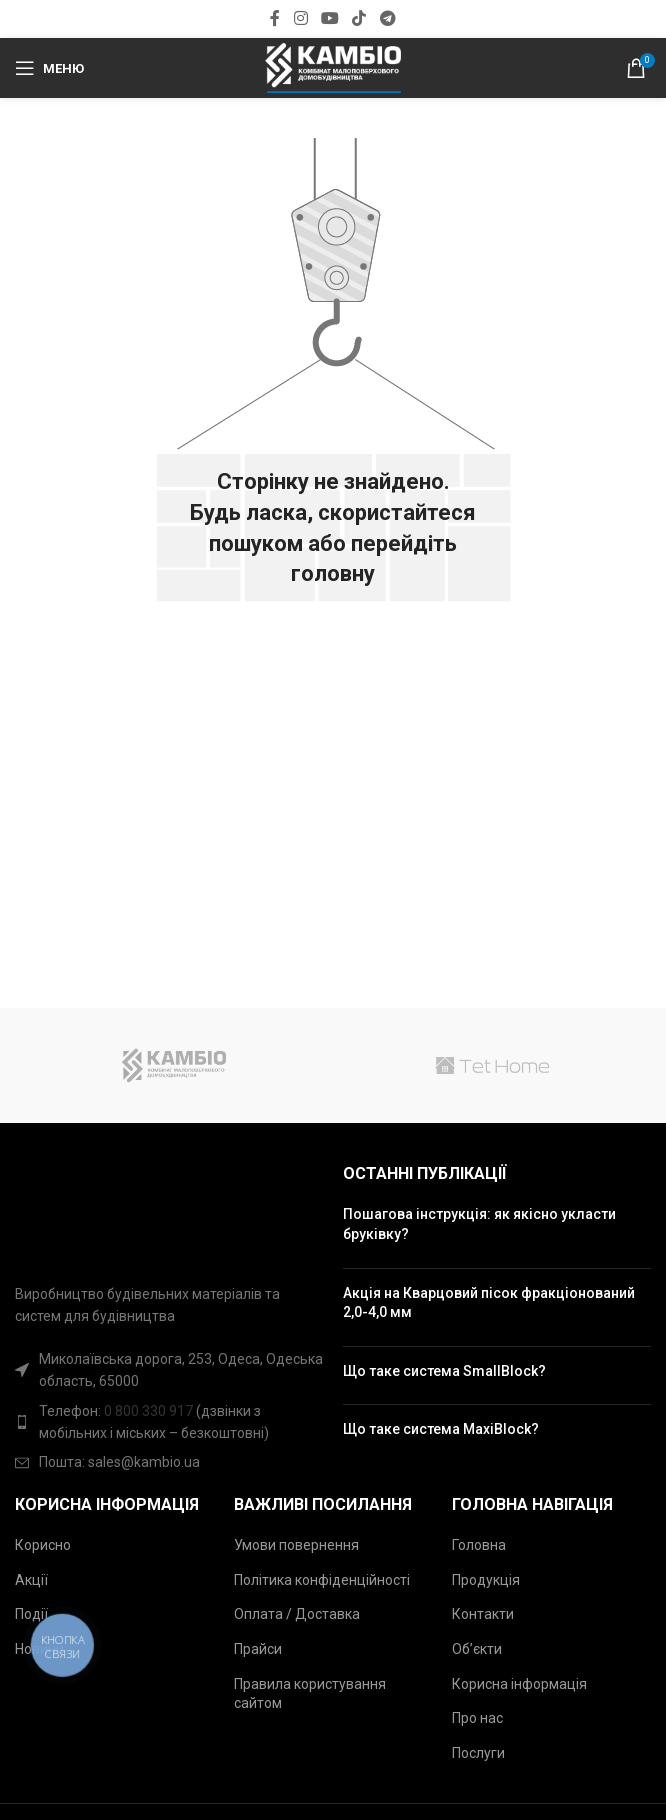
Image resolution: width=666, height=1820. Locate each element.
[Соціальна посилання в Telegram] (387, 18)
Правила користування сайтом (310, 1694)
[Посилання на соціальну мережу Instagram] (300, 18)
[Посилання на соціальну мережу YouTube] (329, 18)
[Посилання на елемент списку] (169, 1422)
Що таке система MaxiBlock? (441, 1429)
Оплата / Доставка (297, 1614)
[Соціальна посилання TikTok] (359, 18)
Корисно (43, 1545)
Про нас (477, 1718)
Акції (31, 1580)
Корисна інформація (519, 1684)
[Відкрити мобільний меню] (49, 68)
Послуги (478, 1753)
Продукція (486, 1580)
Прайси (258, 1649)
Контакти (483, 1614)
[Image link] (41, 1212)
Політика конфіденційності (322, 1580)
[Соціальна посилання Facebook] (275, 18)
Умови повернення (296, 1545)
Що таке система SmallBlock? (444, 1371)
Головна (479, 1545)
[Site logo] (333, 67)
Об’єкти (477, 1649)
